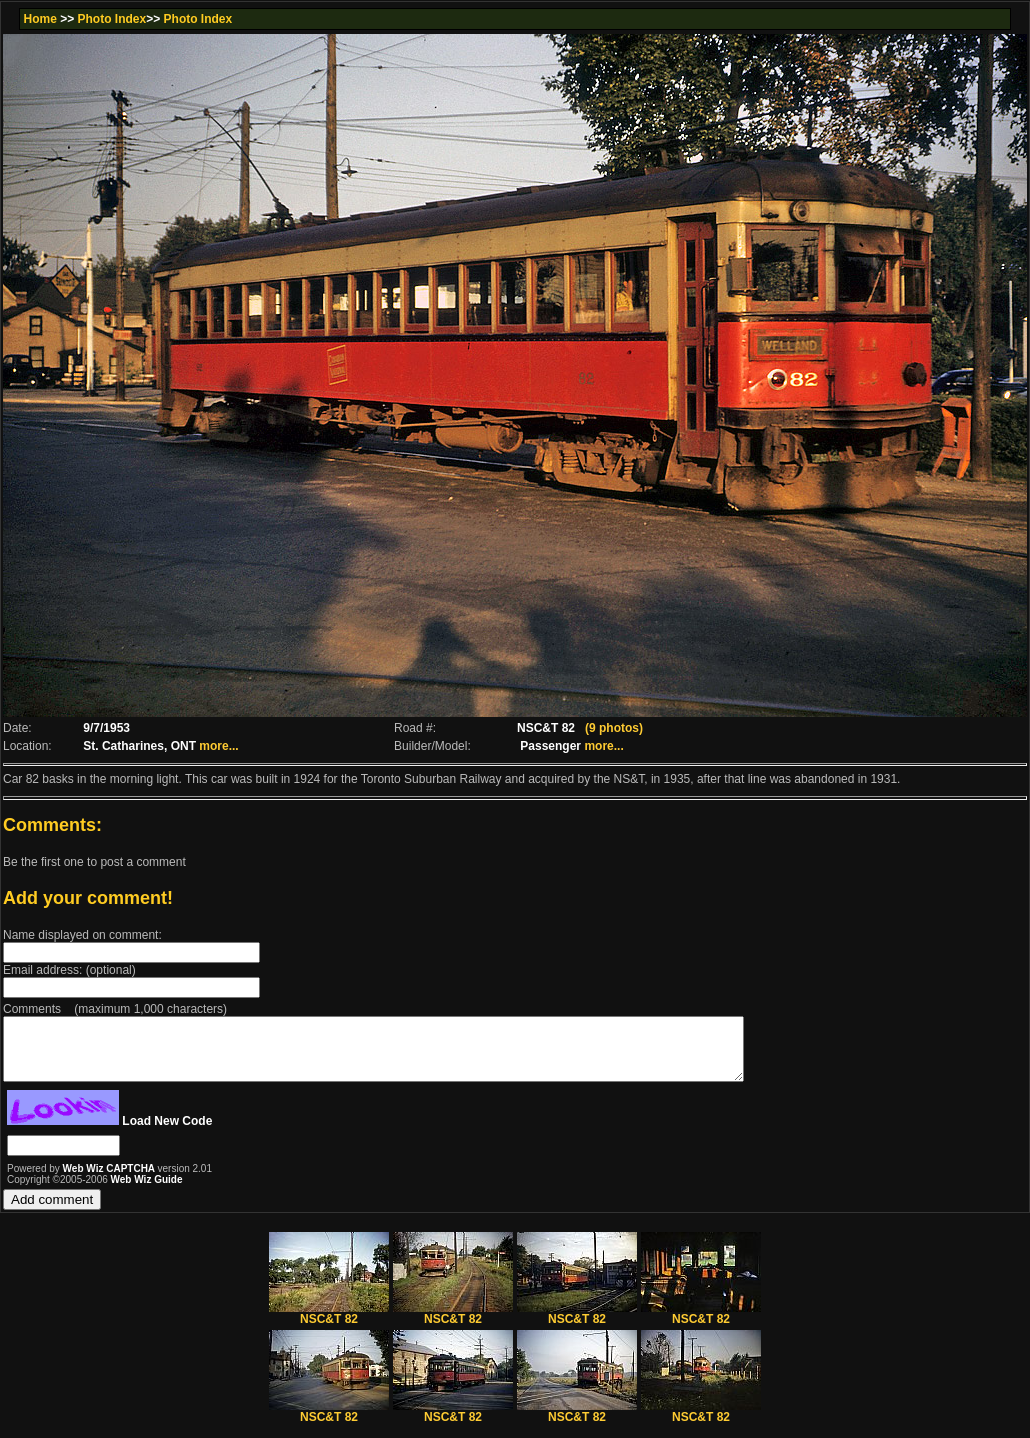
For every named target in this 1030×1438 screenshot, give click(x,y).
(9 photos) (614, 728)
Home (39, 19)
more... (218, 746)
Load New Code (167, 1133)
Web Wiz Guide (147, 1191)
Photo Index (112, 19)
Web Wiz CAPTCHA (110, 1180)
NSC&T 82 (329, 1325)
